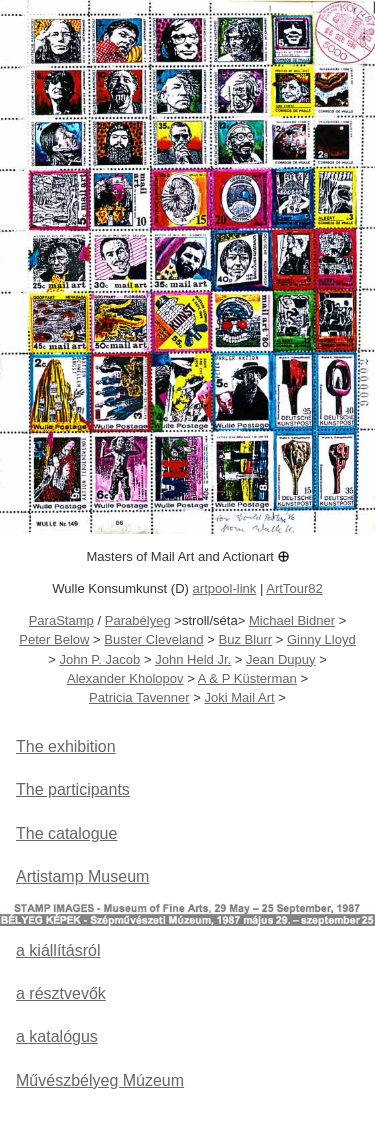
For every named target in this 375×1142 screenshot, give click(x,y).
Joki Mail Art (239, 697)
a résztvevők (61, 993)
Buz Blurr (245, 639)
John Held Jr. (193, 659)
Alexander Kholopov (125, 678)
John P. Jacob (99, 659)
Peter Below (54, 639)
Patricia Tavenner (139, 697)
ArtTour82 (294, 588)
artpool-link (225, 588)
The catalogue (66, 833)
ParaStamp (61, 620)
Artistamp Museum (82, 876)
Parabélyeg (138, 620)
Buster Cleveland (153, 639)
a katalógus (57, 1036)
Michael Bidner (292, 620)
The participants (73, 789)
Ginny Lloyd (321, 639)
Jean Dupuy (281, 659)
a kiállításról (58, 950)
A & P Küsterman (247, 678)
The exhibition (66, 746)
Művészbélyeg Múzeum (100, 1080)
